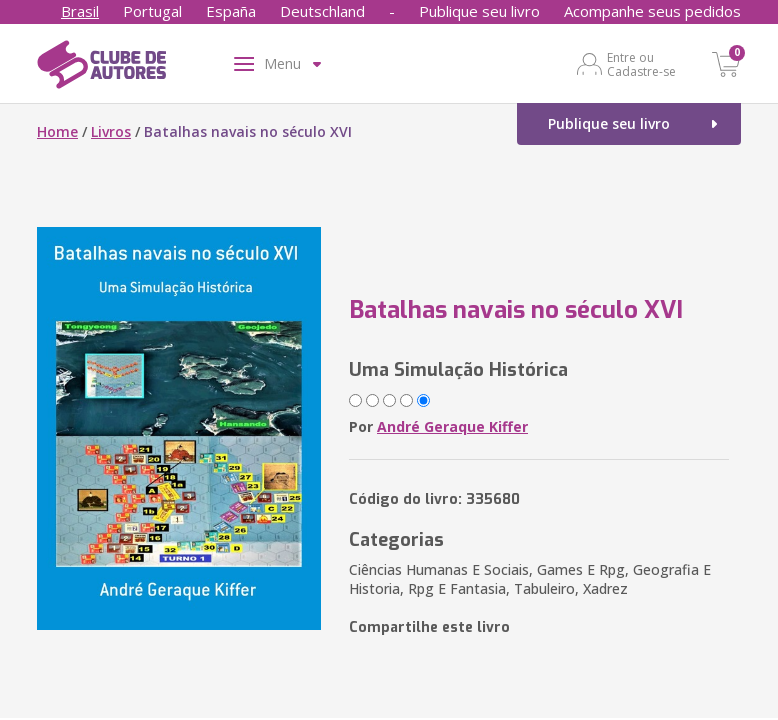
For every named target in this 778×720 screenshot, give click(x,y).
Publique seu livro (479, 11)
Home (57, 131)
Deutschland (322, 11)
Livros (111, 131)
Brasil (80, 11)
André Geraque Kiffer (452, 426)
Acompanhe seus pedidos (652, 11)
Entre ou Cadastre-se (641, 64)
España (231, 11)
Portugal (152, 11)
